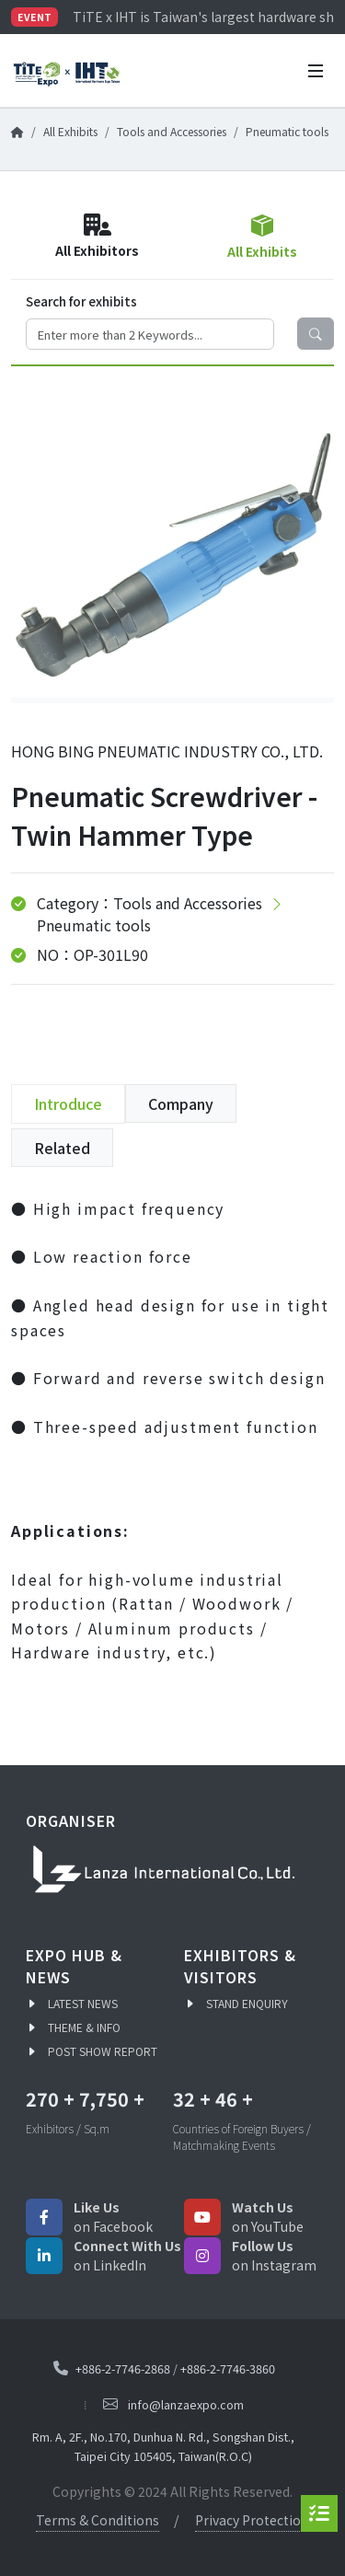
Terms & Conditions (97, 2520)
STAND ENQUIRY (247, 2003)
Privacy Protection (252, 2520)
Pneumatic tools (287, 131)
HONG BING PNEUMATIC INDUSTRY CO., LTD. (167, 751)
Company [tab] (180, 1103)
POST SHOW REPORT (102, 2051)
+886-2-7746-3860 (227, 2368)
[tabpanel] (172, 1444)
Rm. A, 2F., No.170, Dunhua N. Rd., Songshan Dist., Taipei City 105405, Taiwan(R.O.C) (163, 2446)
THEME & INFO (84, 2027)
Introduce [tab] (68, 1103)
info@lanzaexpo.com (186, 2405)
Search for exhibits (81, 301)
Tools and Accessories (171, 131)
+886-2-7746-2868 (122, 2368)
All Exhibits (70, 131)
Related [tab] (62, 1148)
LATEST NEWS (83, 2003)
